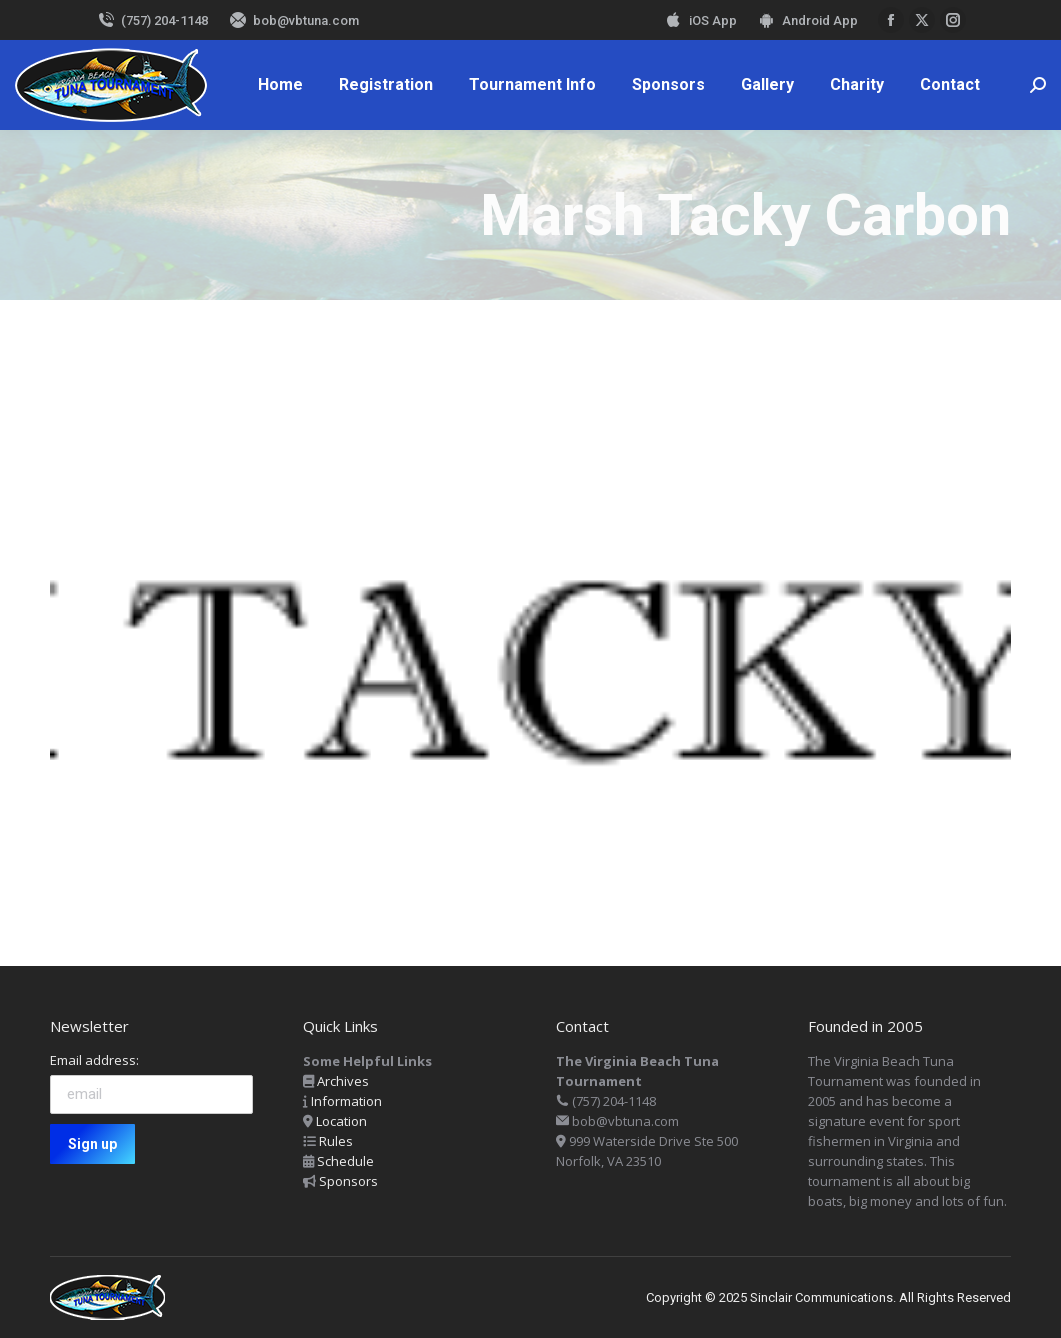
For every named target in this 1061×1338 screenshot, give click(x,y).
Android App (807, 20)
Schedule (345, 1161)
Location (341, 1121)
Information (346, 1101)
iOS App (700, 20)
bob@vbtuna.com (293, 20)
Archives (343, 1081)
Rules (336, 1141)
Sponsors (348, 1181)
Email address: (94, 1060)
